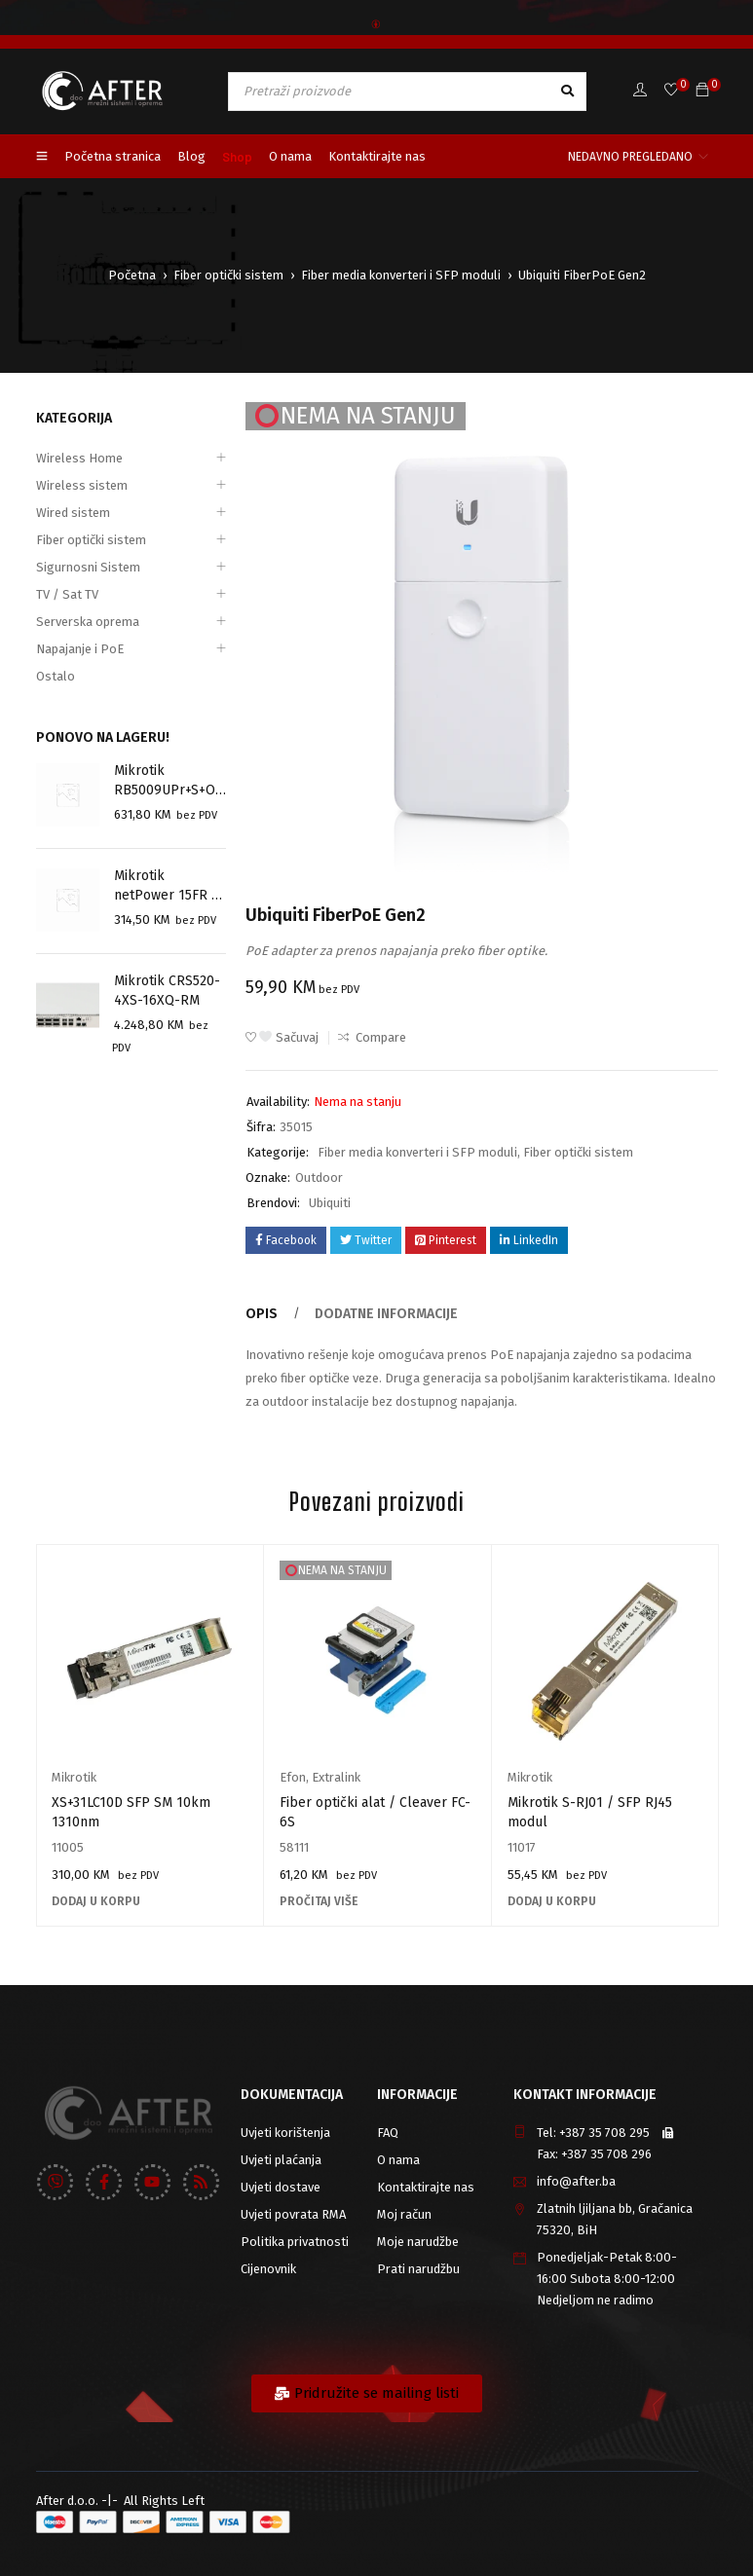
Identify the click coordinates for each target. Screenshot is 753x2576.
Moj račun (404, 2214)
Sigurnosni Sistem (88, 567)
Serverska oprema (87, 621)
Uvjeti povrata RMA (293, 2214)
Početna (132, 275)
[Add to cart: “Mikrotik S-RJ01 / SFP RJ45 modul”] (552, 1901)
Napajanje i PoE (80, 649)
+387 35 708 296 (606, 2154)
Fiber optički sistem (228, 275)
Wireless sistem (82, 485)
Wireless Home (79, 458)
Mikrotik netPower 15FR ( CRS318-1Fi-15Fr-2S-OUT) (166, 886)
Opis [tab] (259, 1313)
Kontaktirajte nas (425, 2187)
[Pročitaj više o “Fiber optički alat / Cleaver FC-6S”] (319, 1901)
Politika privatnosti (295, 2241)
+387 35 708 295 (604, 2132)
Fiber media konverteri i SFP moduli (401, 275)
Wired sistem (73, 512)
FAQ (387, 2132)
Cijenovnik (268, 2269)
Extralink (336, 1777)
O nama (398, 2160)
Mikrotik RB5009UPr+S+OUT (169, 780)
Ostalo (55, 676)
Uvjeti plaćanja (281, 2160)
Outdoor (319, 1177)
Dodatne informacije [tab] (376, 1313)
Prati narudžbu (418, 2269)
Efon (293, 1777)
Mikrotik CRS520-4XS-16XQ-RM (162, 991)
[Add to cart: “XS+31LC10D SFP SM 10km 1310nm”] (96, 1901)
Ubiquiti (330, 1203)
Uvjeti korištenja (285, 2132)
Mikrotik (74, 1777)
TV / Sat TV (67, 594)
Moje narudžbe (418, 2241)
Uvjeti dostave (280, 2187)
